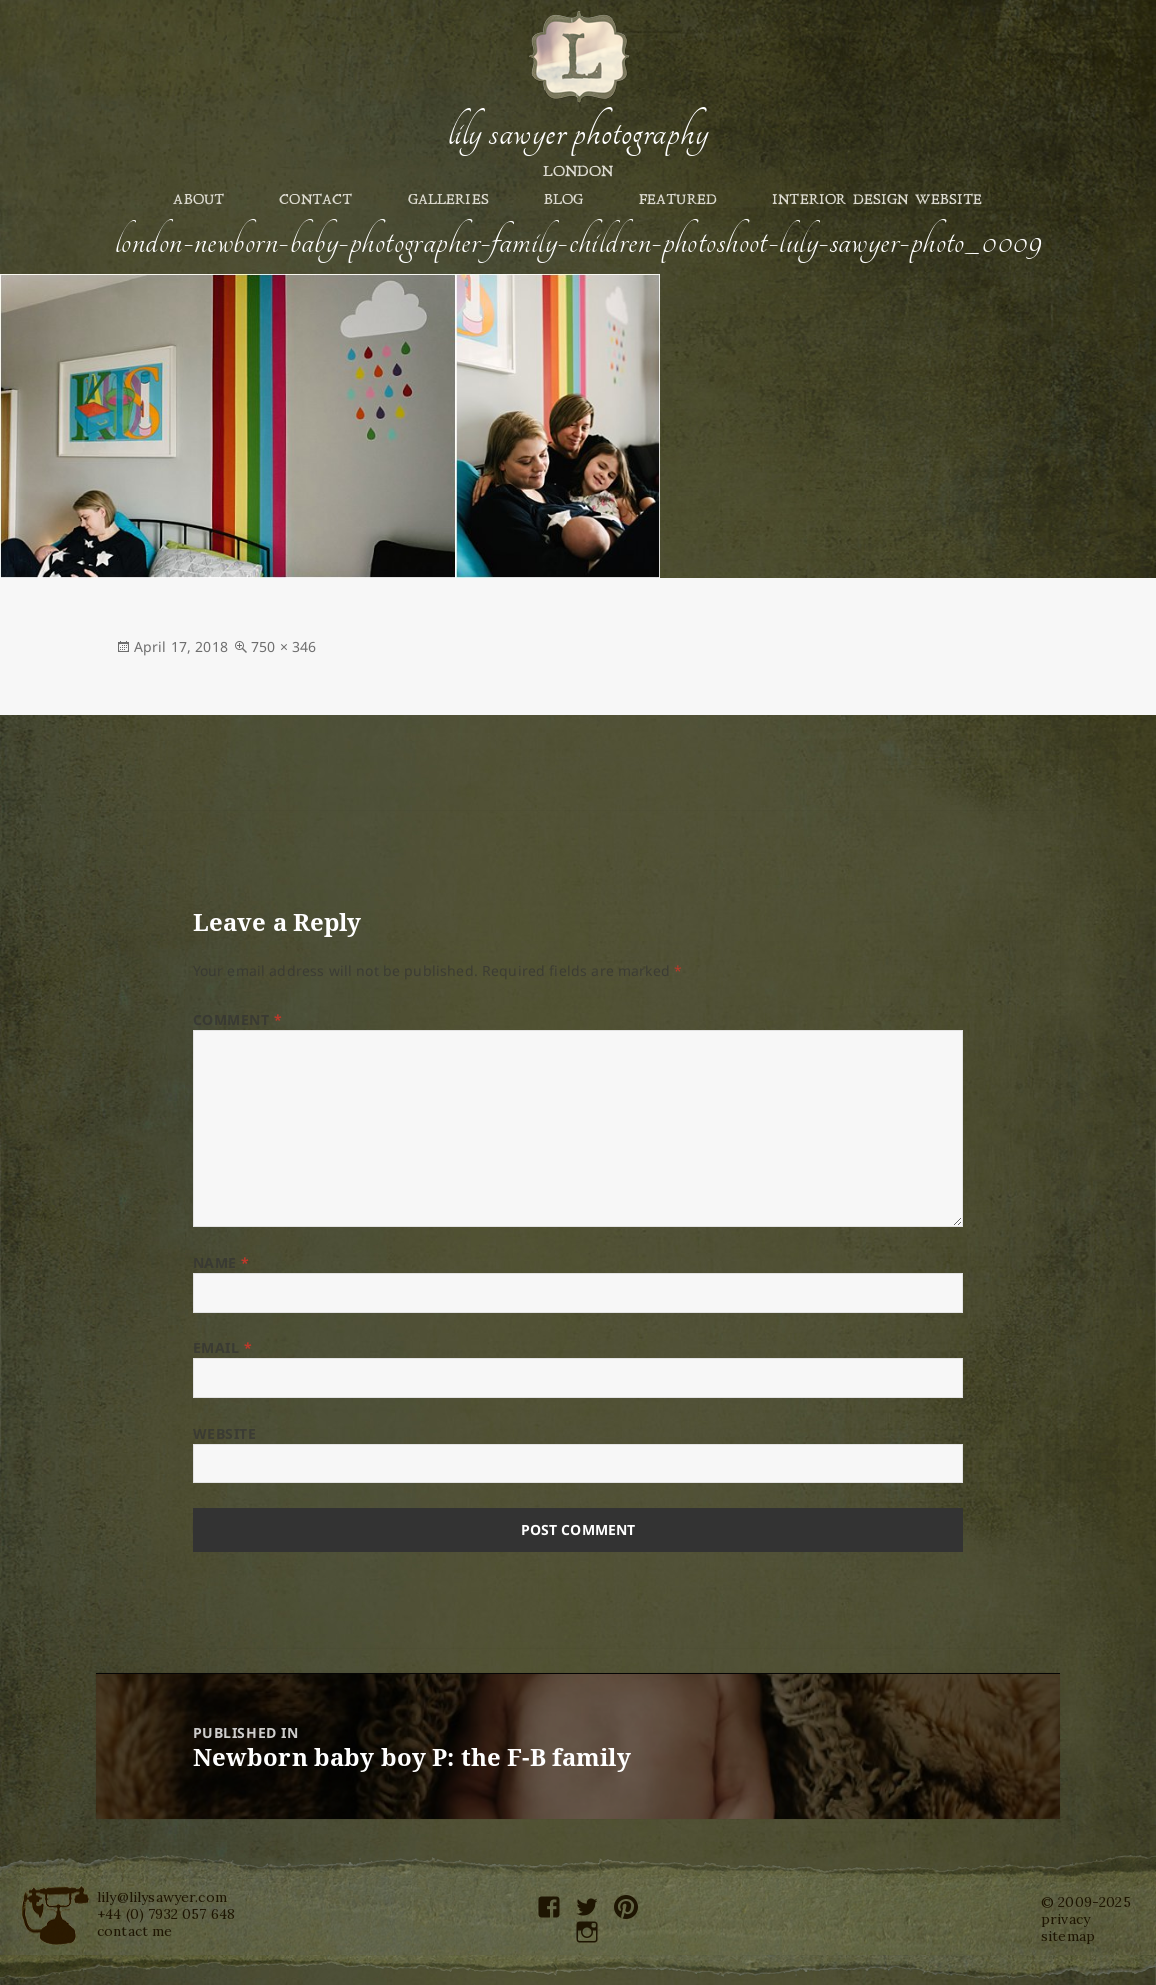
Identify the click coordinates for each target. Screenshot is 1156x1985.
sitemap (1068, 1936)
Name (221, 1262)
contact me (135, 1931)
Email (223, 1347)
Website (225, 1433)
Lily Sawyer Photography (578, 133)
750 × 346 (283, 646)
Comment (238, 1019)
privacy (1065, 1919)
